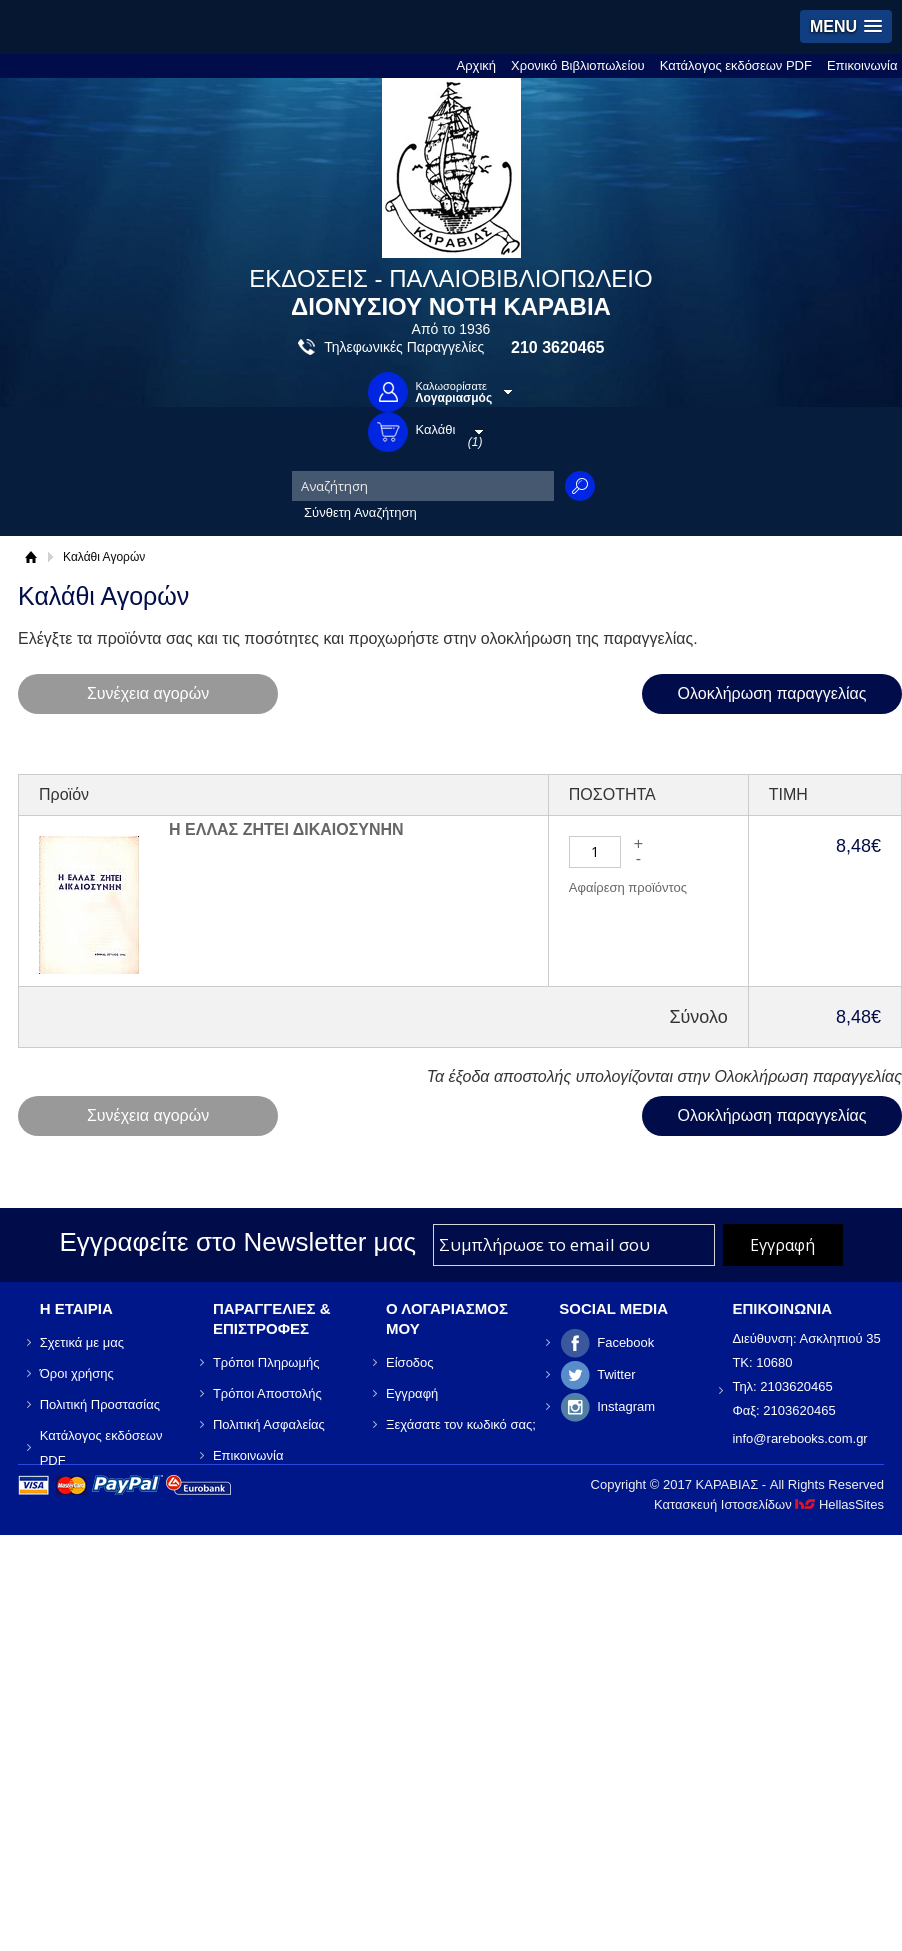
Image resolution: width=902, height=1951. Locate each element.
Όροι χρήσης (77, 1373)
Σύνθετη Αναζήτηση (360, 512)
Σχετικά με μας (82, 1342)
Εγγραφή (412, 1393)
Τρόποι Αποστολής (267, 1393)
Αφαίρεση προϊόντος (628, 887)
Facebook (625, 1342)
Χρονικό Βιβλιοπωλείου (578, 65)
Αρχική (477, 65)
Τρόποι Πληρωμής (266, 1362)
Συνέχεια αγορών (148, 693)
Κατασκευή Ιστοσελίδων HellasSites (769, 1504)
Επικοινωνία (862, 65)
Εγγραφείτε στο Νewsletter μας (237, 1242)
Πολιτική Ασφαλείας (269, 1424)
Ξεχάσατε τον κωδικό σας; (461, 1424)
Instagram (626, 1406)
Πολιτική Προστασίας (100, 1404)
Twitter (616, 1374)
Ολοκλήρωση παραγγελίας (772, 693)
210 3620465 (557, 347)
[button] (846, 26)
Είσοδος (410, 1362)
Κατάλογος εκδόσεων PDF (736, 65)
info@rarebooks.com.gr (799, 1438)
